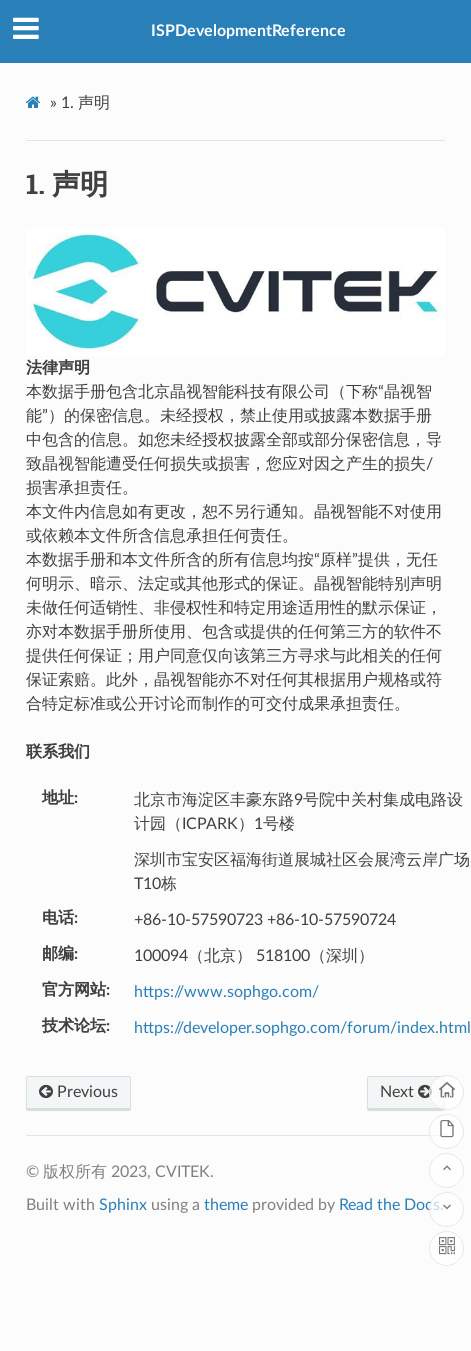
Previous (78, 1092)
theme (226, 1205)
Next (406, 1092)
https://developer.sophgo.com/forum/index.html (302, 1028)
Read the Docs (389, 1205)
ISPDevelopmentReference (248, 31)
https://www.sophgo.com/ (226, 992)
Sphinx (123, 1205)
